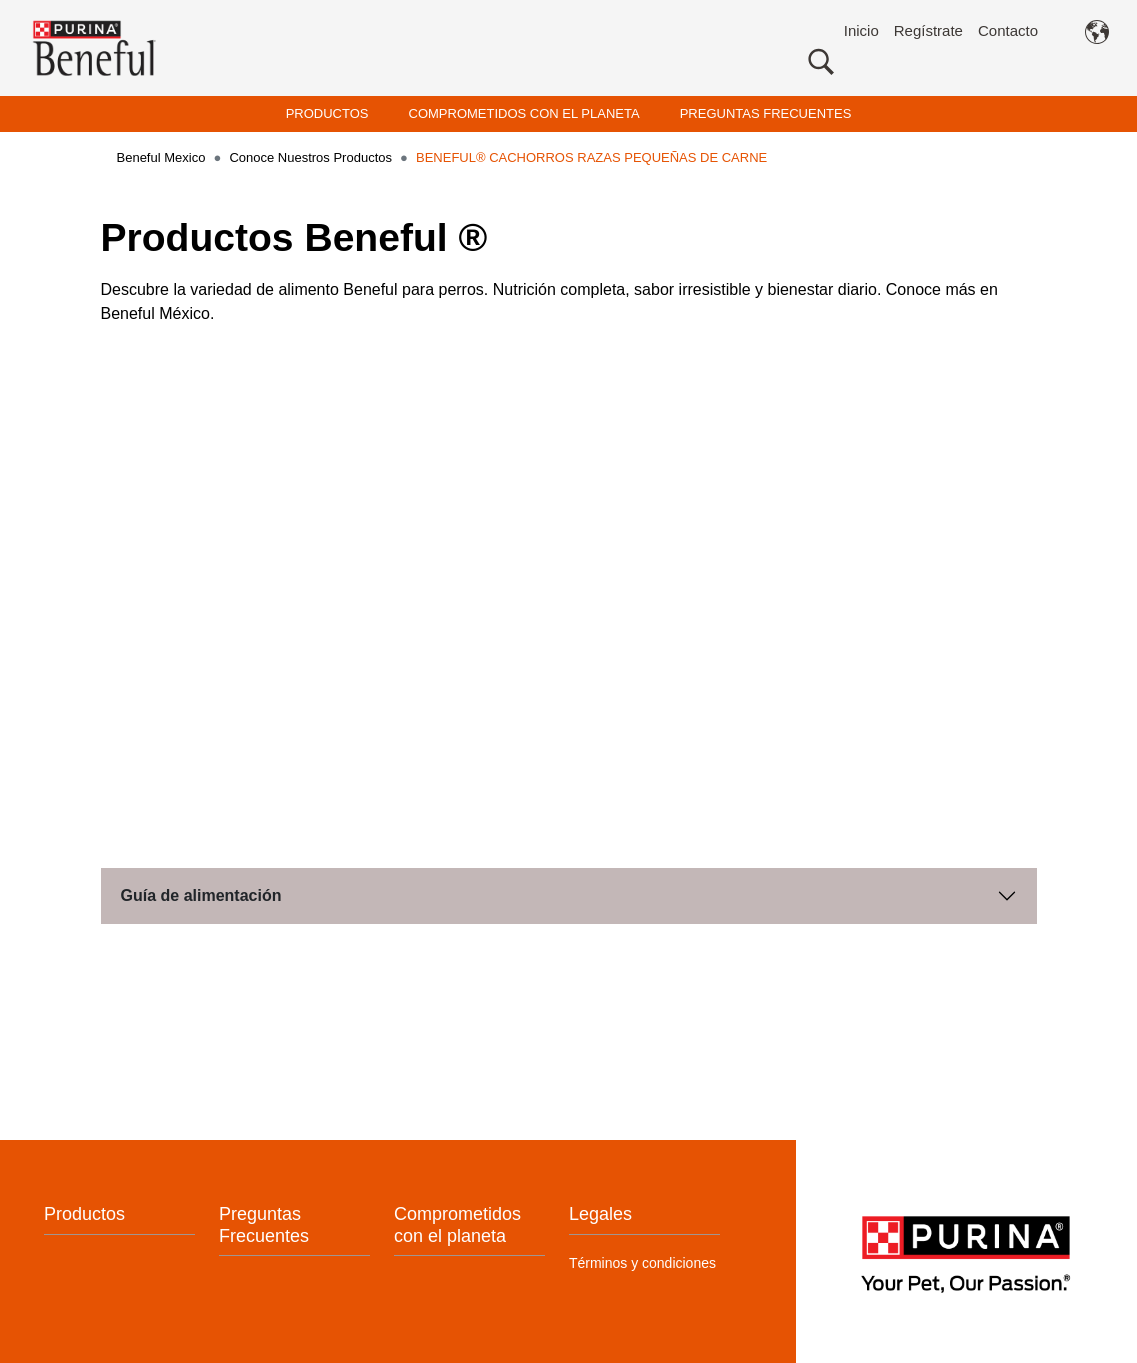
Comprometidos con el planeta (457, 1221)
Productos (84, 1210)
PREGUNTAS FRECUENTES (766, 113)
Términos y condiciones (642, 1258)
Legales (600, 1210)
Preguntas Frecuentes (264, 1221)
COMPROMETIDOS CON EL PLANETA (524, 113)
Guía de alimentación (201, 891)
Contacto (1008, 30)
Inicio (861, 30)
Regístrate (928, 30)
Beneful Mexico (161, 157)
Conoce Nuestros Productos (310, 157)
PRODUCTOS (327, 113)
